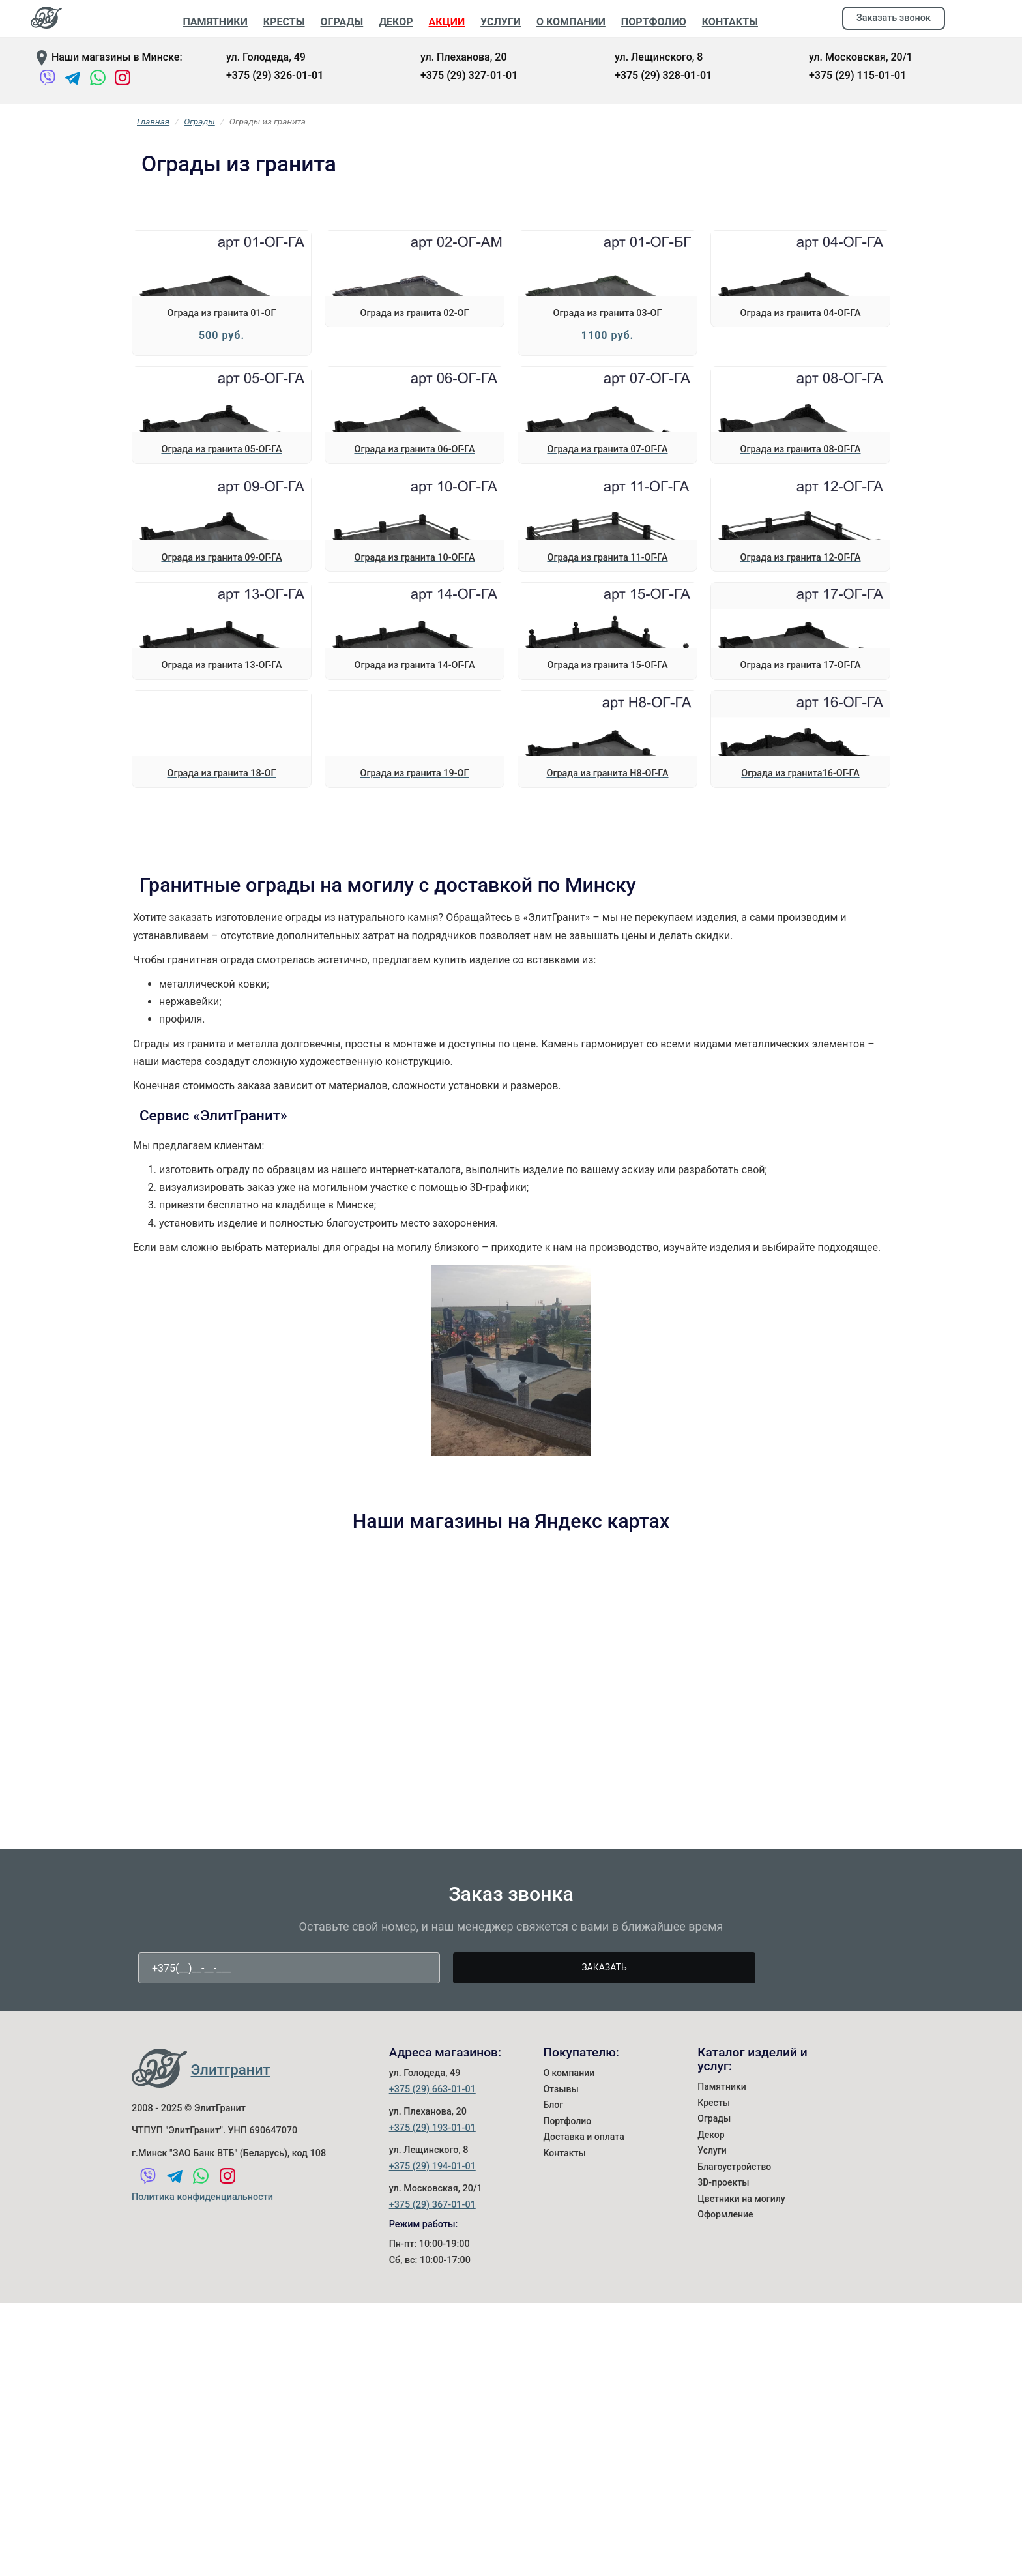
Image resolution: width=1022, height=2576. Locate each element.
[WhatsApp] (97, 80)
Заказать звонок (893, 17)
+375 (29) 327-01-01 (469, 75)
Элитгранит (230, 2558)
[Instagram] (122, 80)
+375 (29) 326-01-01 (274, 75)
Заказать (603, 2456)
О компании (569, 2562)
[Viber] (47, 80)
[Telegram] (72, 80)
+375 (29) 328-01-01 (663, 75)
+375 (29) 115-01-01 (857, 75)
